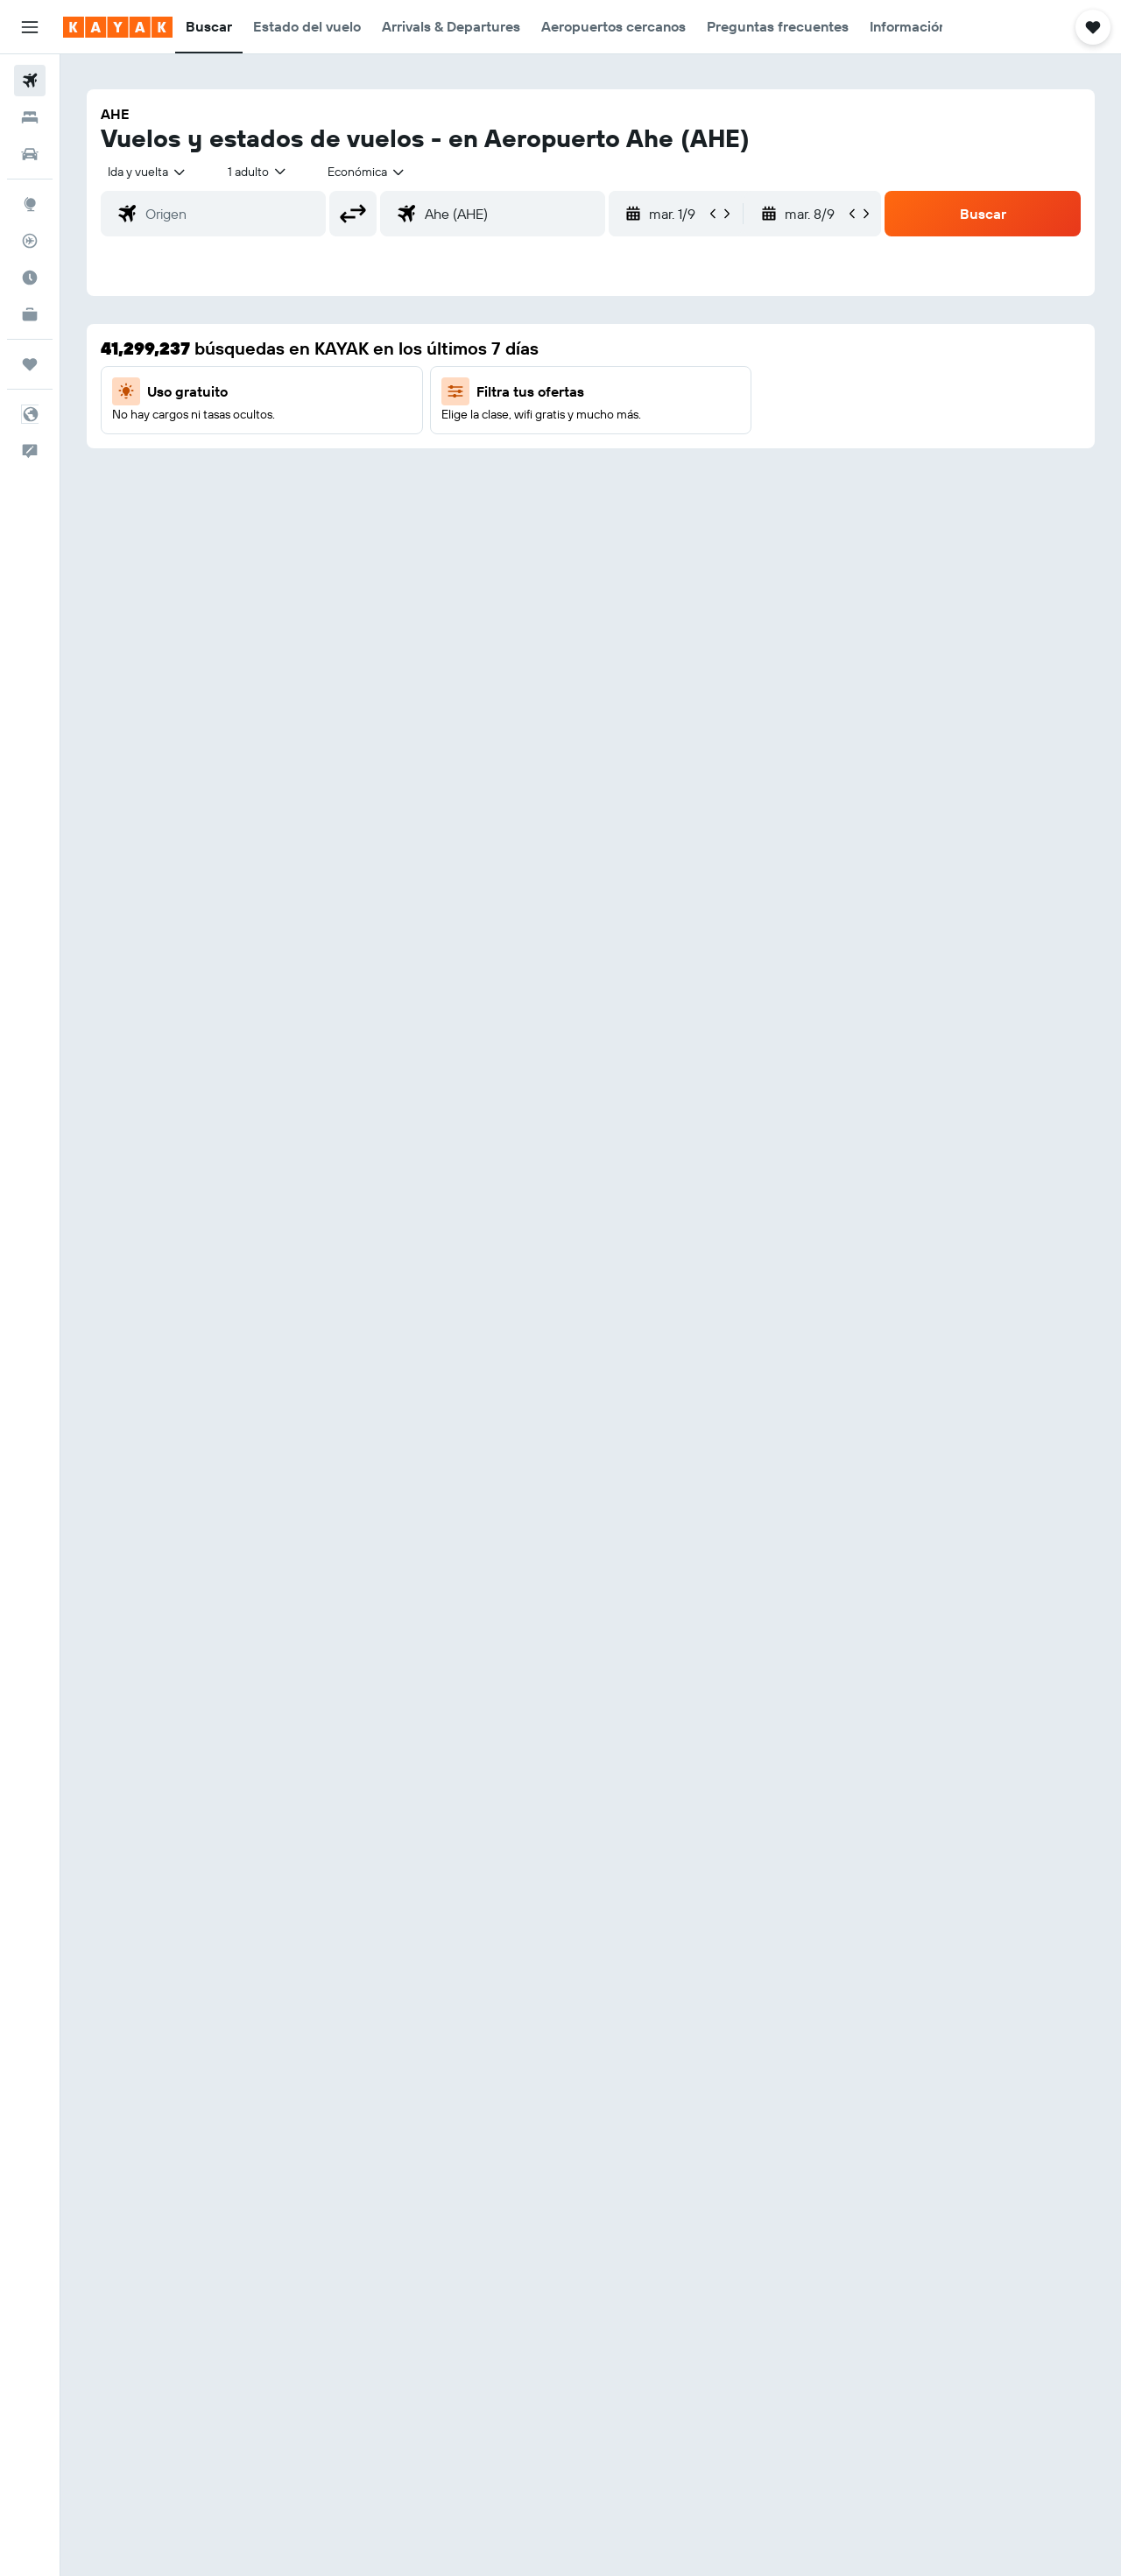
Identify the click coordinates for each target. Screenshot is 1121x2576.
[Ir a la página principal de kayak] (118, 27)
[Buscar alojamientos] (30, 117)
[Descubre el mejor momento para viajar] (30, 277)
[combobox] (147, 171)
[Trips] (30, 364)
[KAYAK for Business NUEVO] (30, 314)
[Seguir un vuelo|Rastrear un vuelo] (30, 240)
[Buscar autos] (30, 154)
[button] (30, 27)
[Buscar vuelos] (30, 80)
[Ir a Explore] (30, 204)
